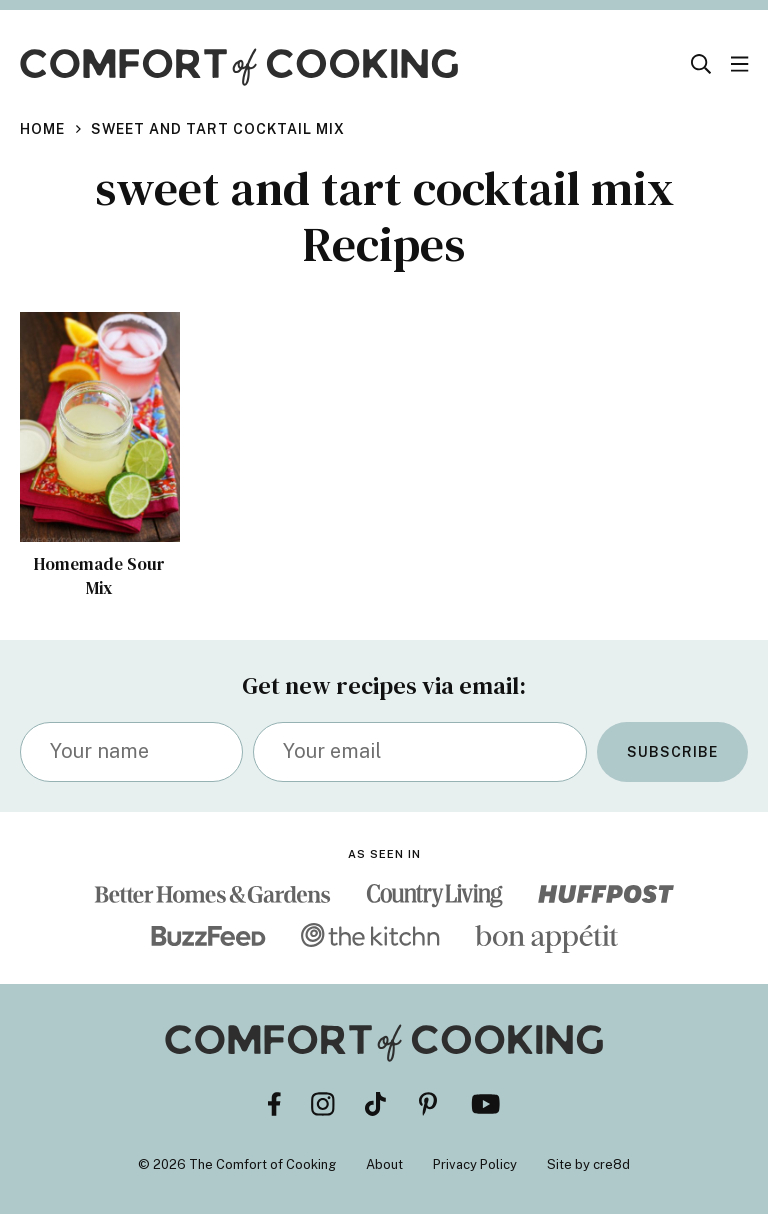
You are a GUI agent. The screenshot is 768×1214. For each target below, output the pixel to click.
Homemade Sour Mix (99, 576)
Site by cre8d (588, 1164)
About (384, 1164)
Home (42, 129)
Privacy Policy (475, 1164)
